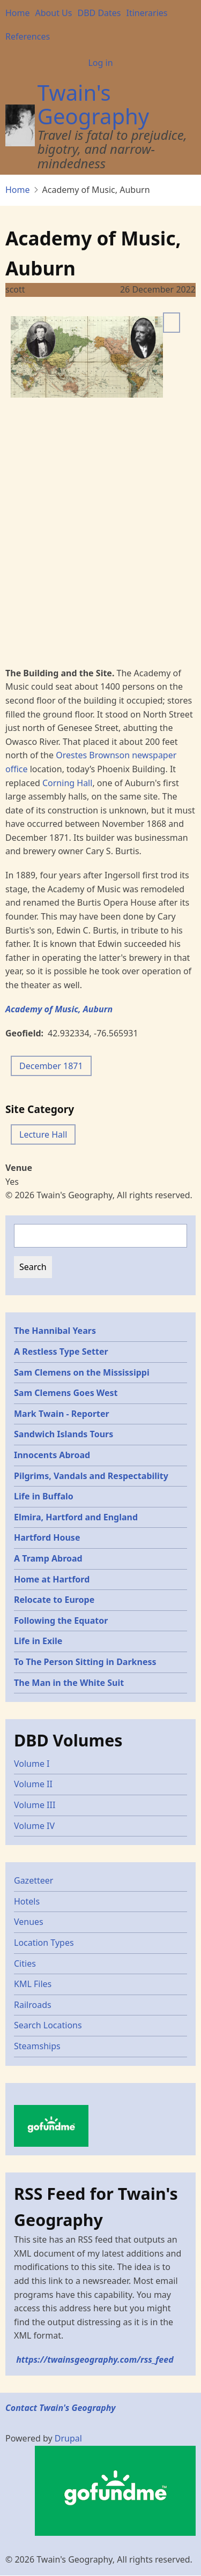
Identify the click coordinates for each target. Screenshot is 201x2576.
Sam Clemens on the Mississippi (82, 1372)
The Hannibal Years (55, 1330)
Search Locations (48, 2025)
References (27, 36)
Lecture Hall (43, 1134)
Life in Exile (38, 1641)
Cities (25, 1963)
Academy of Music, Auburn (59, 1009)
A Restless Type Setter (61, 1351)
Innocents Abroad (52, 1455)
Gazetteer (33, 1880)
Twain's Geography (93, 104)
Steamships (37, 2046)
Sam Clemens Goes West (66, 1393)
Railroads (32, 2005)
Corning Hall (67, 783)
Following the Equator (61, 1620)
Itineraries (147, 13)
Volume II (33, 1784)
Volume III (34, 1805)
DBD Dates (99, 13)
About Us (53, 13)
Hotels (27, 1901)
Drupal (68, 2438)
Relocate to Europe (54, 1600)
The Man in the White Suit (69, 1683)
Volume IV (34, 1826)
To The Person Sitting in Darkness (85, 1662)
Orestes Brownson (93, 755)
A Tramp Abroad (48, 1558)
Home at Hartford (52, 1579)
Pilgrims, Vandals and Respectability (91, 1476)
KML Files (32, 1984)
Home (17, 13)
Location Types (44, 1942)
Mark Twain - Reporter (61, 1414)
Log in (100, 63)
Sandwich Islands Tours (63, 1434)
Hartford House (47, 1537)
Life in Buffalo (43, 1496)
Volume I (32, 1763)
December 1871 (51, 1066)
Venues (28, 1922)
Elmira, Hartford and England (76, 1517)
